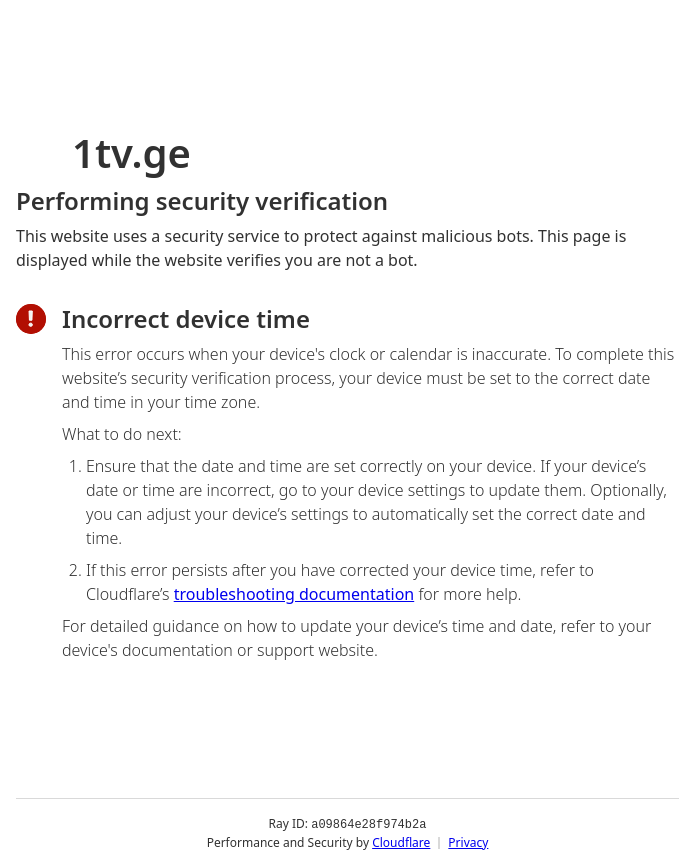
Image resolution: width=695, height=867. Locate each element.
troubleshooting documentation (294, 594)
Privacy (468, 841)
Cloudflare (401, 841)
